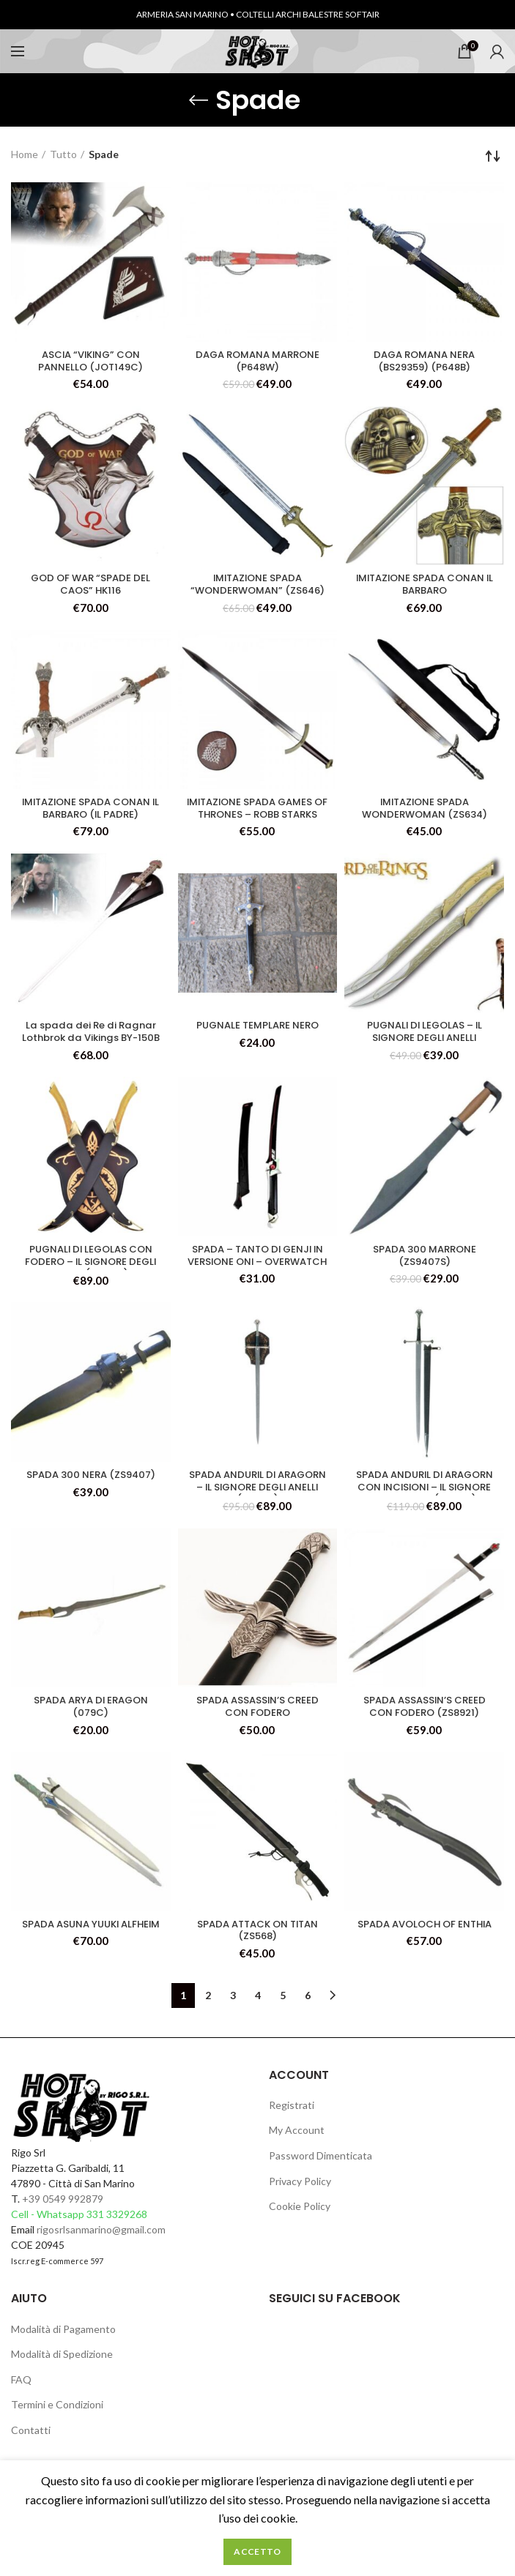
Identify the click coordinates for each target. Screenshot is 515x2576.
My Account (297, 2142)
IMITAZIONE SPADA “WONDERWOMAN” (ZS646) (257, 588)
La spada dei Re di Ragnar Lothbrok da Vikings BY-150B (90, 1045)
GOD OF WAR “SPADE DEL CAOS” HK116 (91, 588)
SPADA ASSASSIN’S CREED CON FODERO (257, 1716)
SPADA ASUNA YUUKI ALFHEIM (90, 1941)
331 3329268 (116, 2226)
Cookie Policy (299, 2217)
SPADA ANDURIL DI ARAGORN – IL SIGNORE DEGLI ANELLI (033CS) (257, 1497)
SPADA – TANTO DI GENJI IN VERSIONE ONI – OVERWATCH (257, 1271)
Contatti (31, 2441)
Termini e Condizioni (57, 2417)
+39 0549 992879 (62, 2210)
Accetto (257, 2551)
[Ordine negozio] (493, 156)
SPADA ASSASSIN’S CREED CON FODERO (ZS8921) (424, 1716)
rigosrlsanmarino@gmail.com (101, 2241)
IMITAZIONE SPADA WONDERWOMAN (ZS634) (424, 813)
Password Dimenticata (320, 2167)
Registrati (291, 2116)
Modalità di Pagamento (63, 2340)
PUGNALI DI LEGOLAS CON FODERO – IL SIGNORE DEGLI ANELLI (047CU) (90, 1271)
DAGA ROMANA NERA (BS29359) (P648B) (424, 362)
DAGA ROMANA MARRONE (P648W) (257, 362)
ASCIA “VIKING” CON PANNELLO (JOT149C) (90, 362)
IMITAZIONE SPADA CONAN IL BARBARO (424, 588)
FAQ (21, 2391)
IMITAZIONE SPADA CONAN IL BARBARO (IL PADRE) (90, 813)
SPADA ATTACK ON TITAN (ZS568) (257, 1941)
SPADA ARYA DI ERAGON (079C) (90, 1716)
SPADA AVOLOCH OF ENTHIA (424, 1941)
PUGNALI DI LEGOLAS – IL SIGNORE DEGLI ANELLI (424, 1039)
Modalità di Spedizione (62, 2365)
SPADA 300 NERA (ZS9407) (91, 1483)
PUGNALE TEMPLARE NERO (257, 1032)
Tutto (63, 154)
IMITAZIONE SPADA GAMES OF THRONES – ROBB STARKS (257, 820)
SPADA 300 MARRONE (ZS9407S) (424, 1265)
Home (24, 154)
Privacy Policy (300, 2193)
